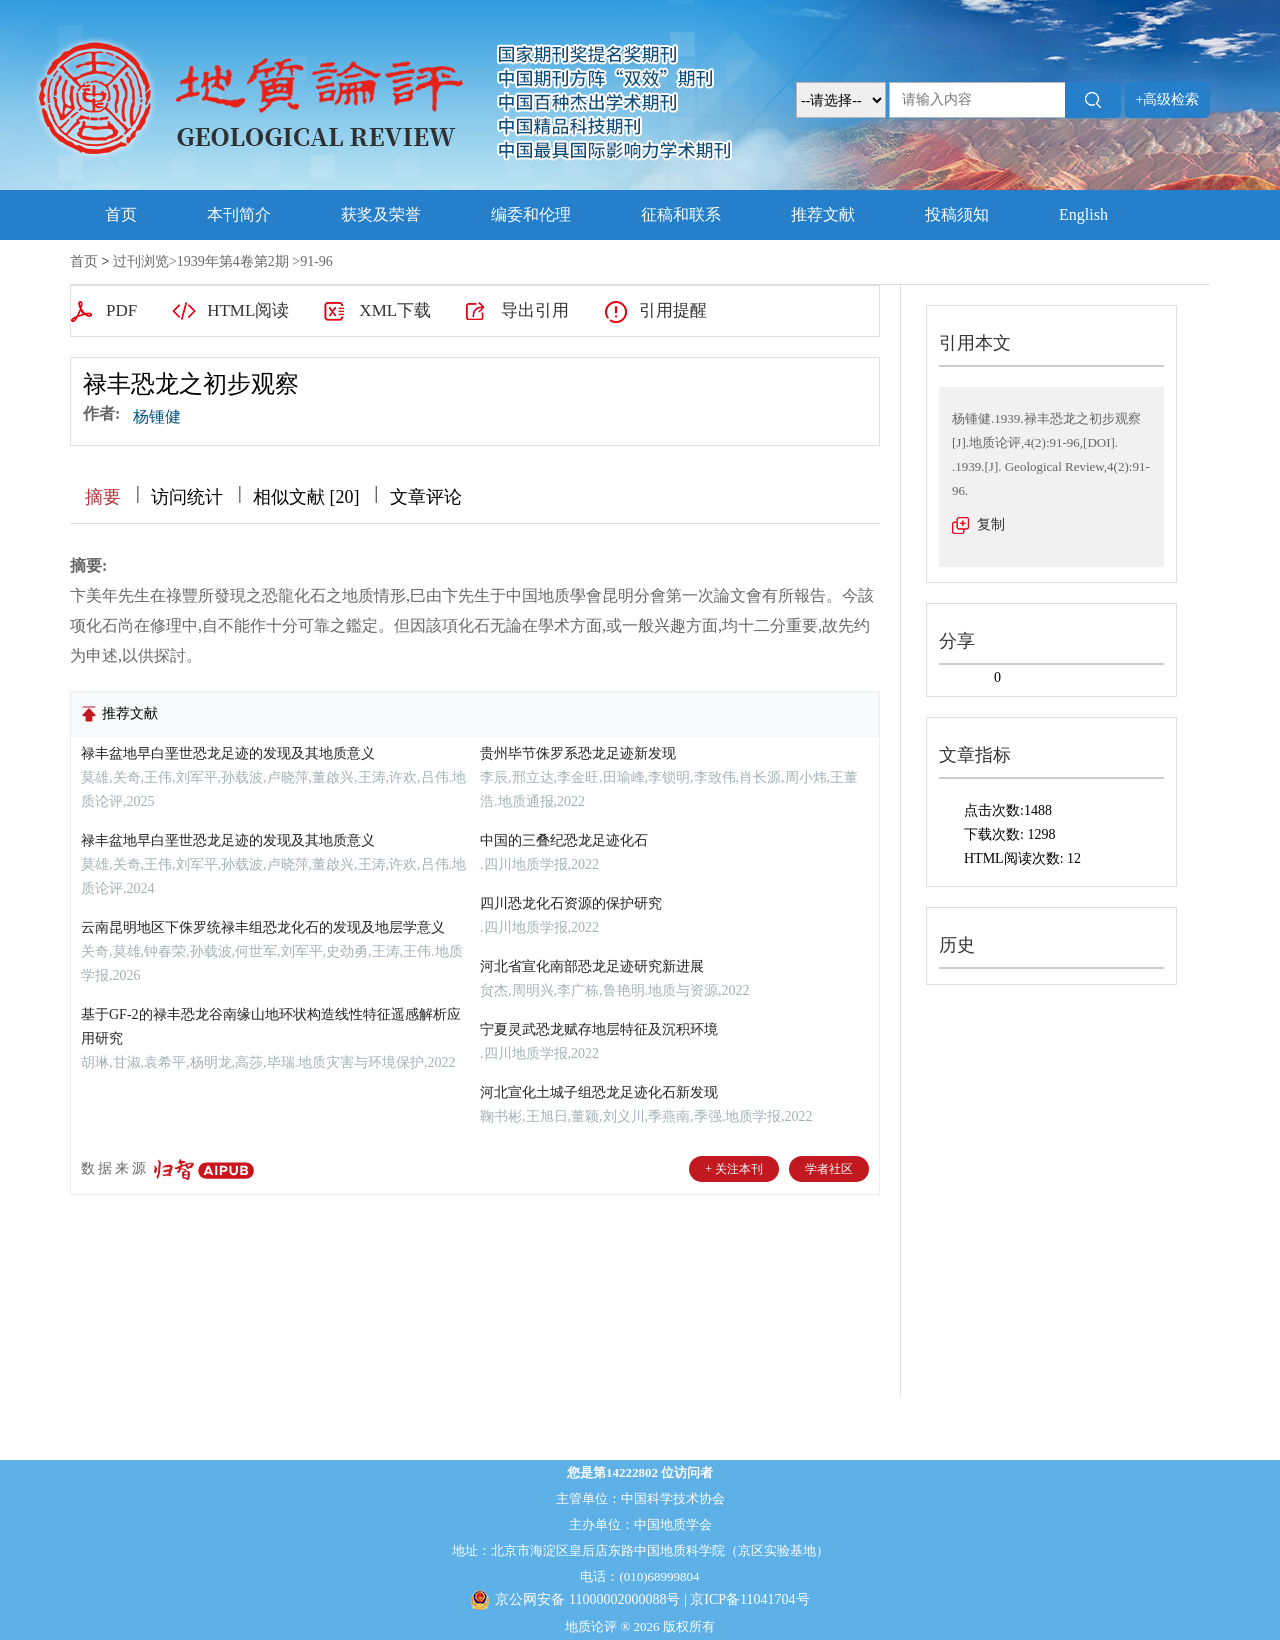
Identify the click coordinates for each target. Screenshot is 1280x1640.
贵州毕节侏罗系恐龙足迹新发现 (578, 753)
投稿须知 (957, 214)
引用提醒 (673, 310)
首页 (121, 214)
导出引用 (535, 310)
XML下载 (395, 310)
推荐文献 (823, 214)
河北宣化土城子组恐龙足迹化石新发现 (599, 1092)
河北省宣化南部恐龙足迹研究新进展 (592, 966)
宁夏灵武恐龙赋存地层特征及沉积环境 (599, 1029)
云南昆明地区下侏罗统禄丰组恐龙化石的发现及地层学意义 (263, 927)
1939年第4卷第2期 (233, 261)
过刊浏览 (141, 261)
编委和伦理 (531, 214)
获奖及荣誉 (381, 214)
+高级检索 (1168, 99)
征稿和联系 (681, 214)
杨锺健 (157, 416)
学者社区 (829, 1169)
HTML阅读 (248, 310)
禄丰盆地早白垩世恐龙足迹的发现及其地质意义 (228, 753)
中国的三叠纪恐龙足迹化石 (564, 840)
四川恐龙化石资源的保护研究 (571, 903)
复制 (991, 524)
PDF (121, 310)
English (1083, 214)
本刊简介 (239, 214)
